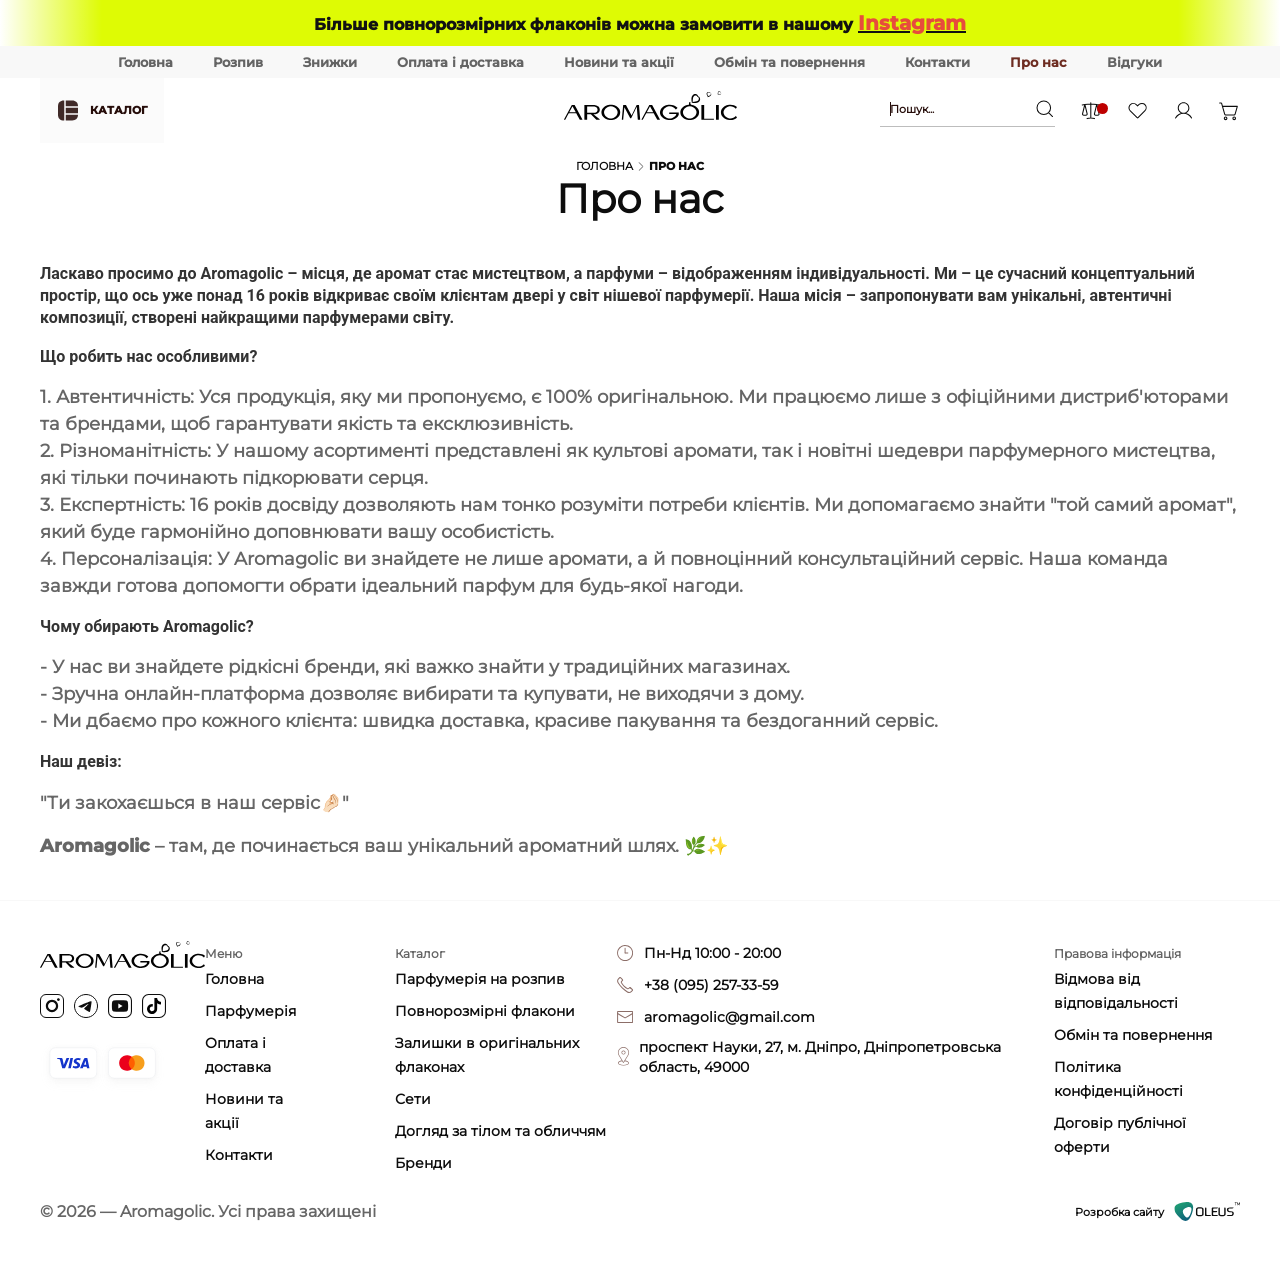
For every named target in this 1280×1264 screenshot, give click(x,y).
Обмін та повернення (789, 62)
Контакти (937, 62)
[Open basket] (1229, 110)
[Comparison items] (1090, 110)
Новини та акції (619, 62)
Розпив (238, 62)
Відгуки (1134, 62)
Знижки (330, 62)
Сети (413, 1099)
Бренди (423, 1163)
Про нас (1038, 62)
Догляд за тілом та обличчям (500, 1131)
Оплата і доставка (460, 62)
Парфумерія (250, 1011)
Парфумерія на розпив (480, 979)
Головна (145, 62)
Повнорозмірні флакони (485, 1011)
